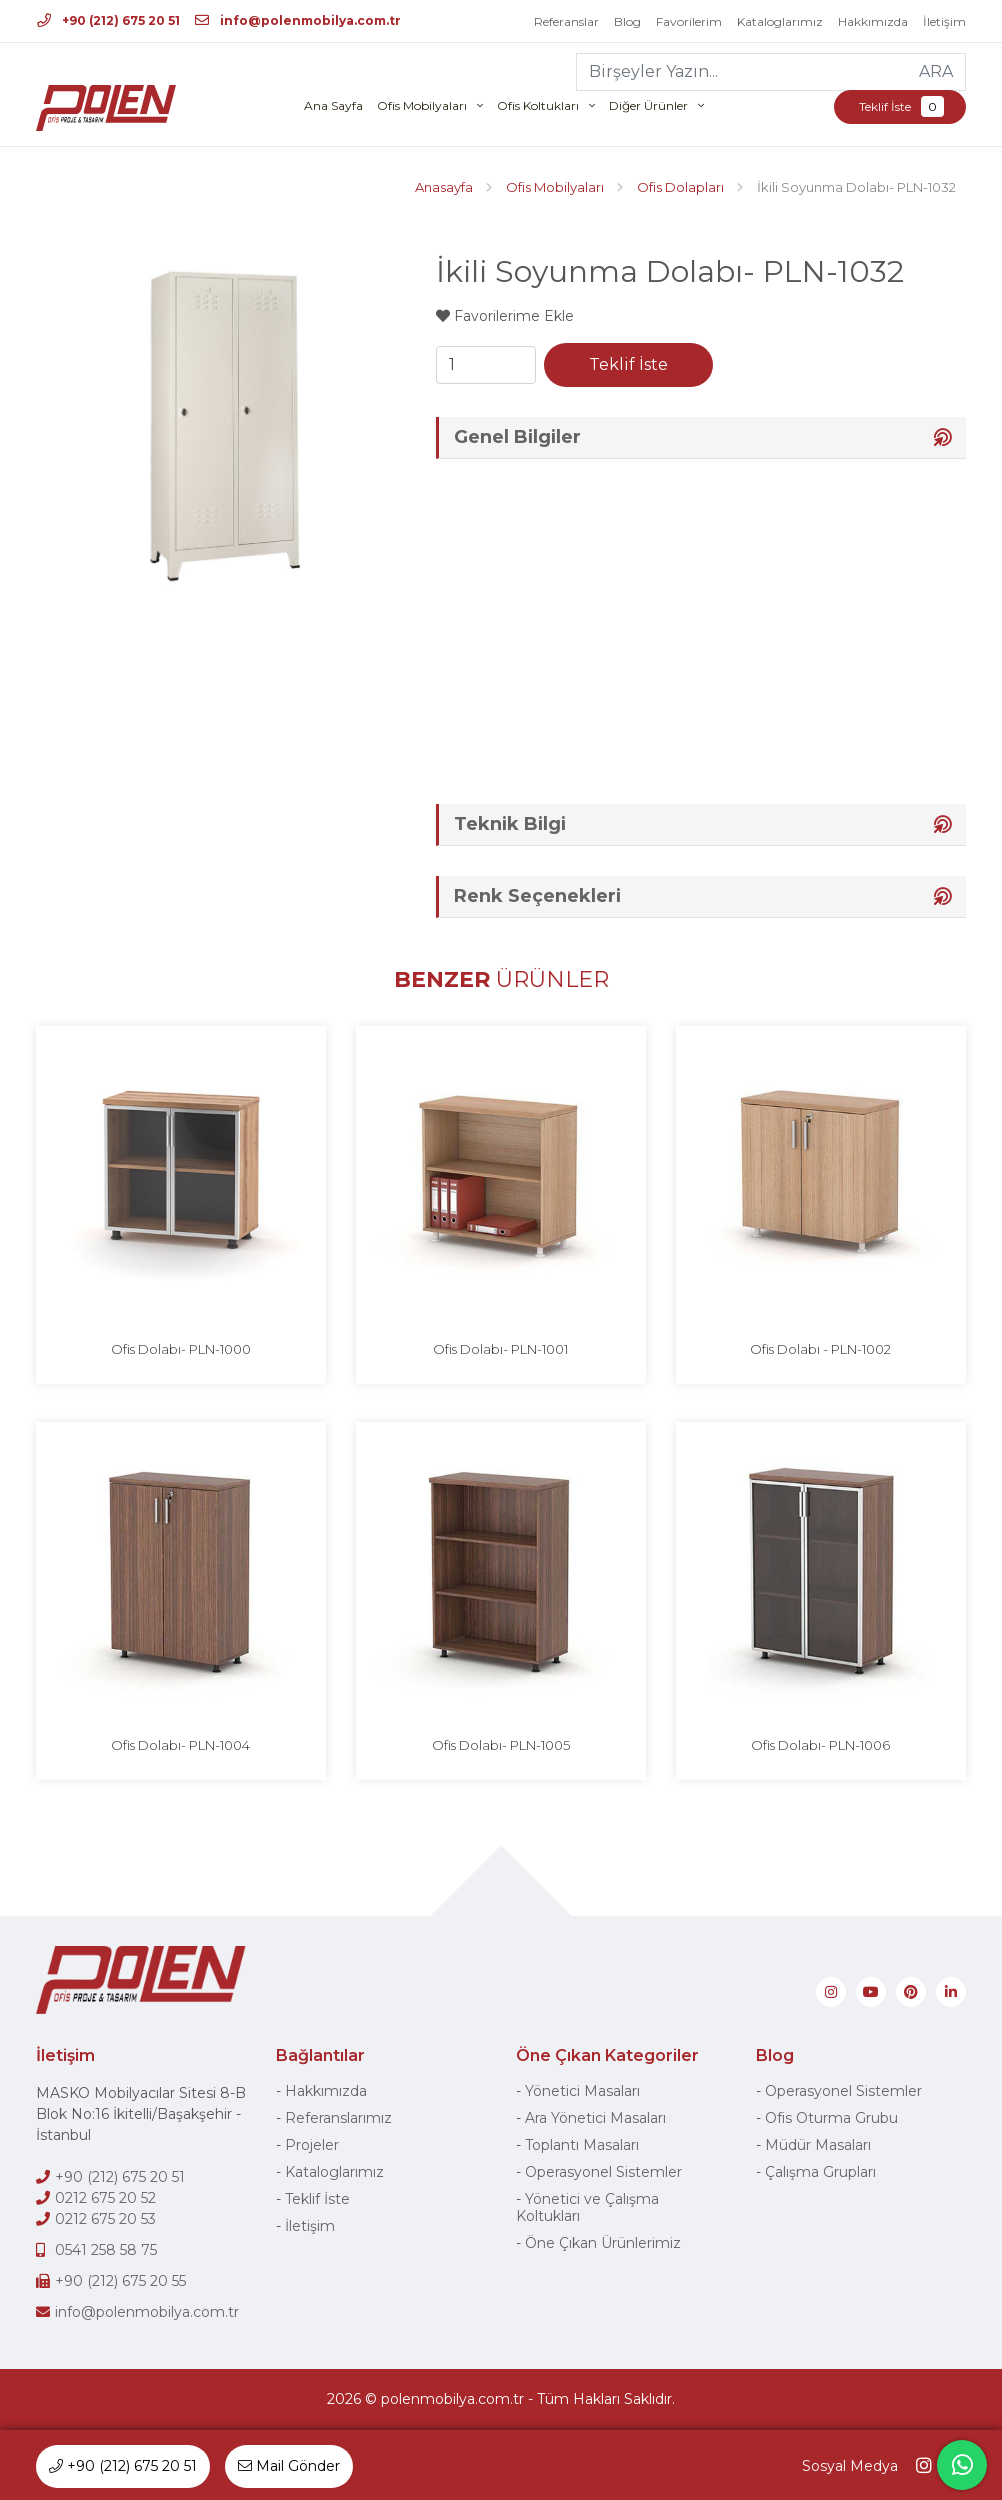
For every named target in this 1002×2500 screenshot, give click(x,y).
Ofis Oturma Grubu (831, 2118)
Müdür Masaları (818, 2145)
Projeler (312, 2145)
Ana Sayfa (333, 105)
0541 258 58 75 (106, 2250)
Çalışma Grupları (820, 2172)
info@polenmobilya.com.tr (298, 20)
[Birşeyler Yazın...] (742, 72)
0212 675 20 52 (105, 2198)
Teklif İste (900, 106)
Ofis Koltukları (538, 105)
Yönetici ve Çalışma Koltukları (587, 2207)
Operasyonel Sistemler (603, 2172)
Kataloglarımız (780, 21)
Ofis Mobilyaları (422, 105)
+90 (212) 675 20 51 (108, 20)
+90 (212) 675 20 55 (120, 2281)
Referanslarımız (338, 2118)
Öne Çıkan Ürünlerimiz (603, 2243)
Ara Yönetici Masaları (595, 2118)
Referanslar (566, 21)
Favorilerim (689, 21)
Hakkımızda (873, 21)
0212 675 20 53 (105, 2219)
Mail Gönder (289, 2466)
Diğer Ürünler (648, 105)
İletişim (944, 21)
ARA (936, 71)
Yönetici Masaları (582, 2091)
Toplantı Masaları (582, 2145)
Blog (627, 21)
